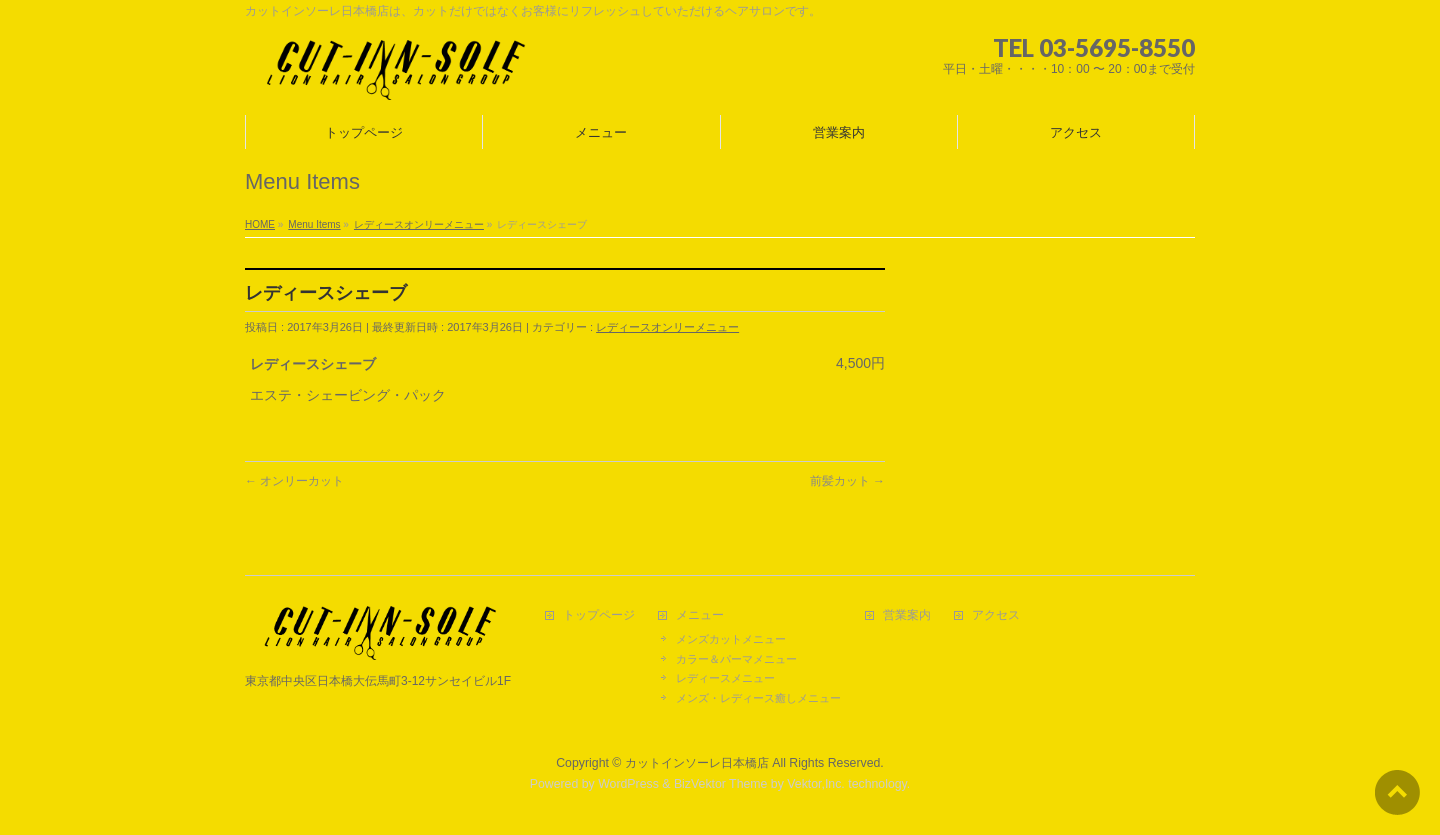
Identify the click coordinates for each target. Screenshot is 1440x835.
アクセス (996, 615)
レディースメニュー (725, 678)
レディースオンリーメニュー (667, 327)
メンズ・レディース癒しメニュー (758, 698)
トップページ (599, 615)
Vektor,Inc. (816, 784)
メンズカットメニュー (731, 639)
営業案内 (907, 615)
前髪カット (847, 481)
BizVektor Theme (721, 784)
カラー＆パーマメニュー (736, 659)
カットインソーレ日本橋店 (697, 763)
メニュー (700, 615)
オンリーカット (294, 481)
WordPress (628, 784)
